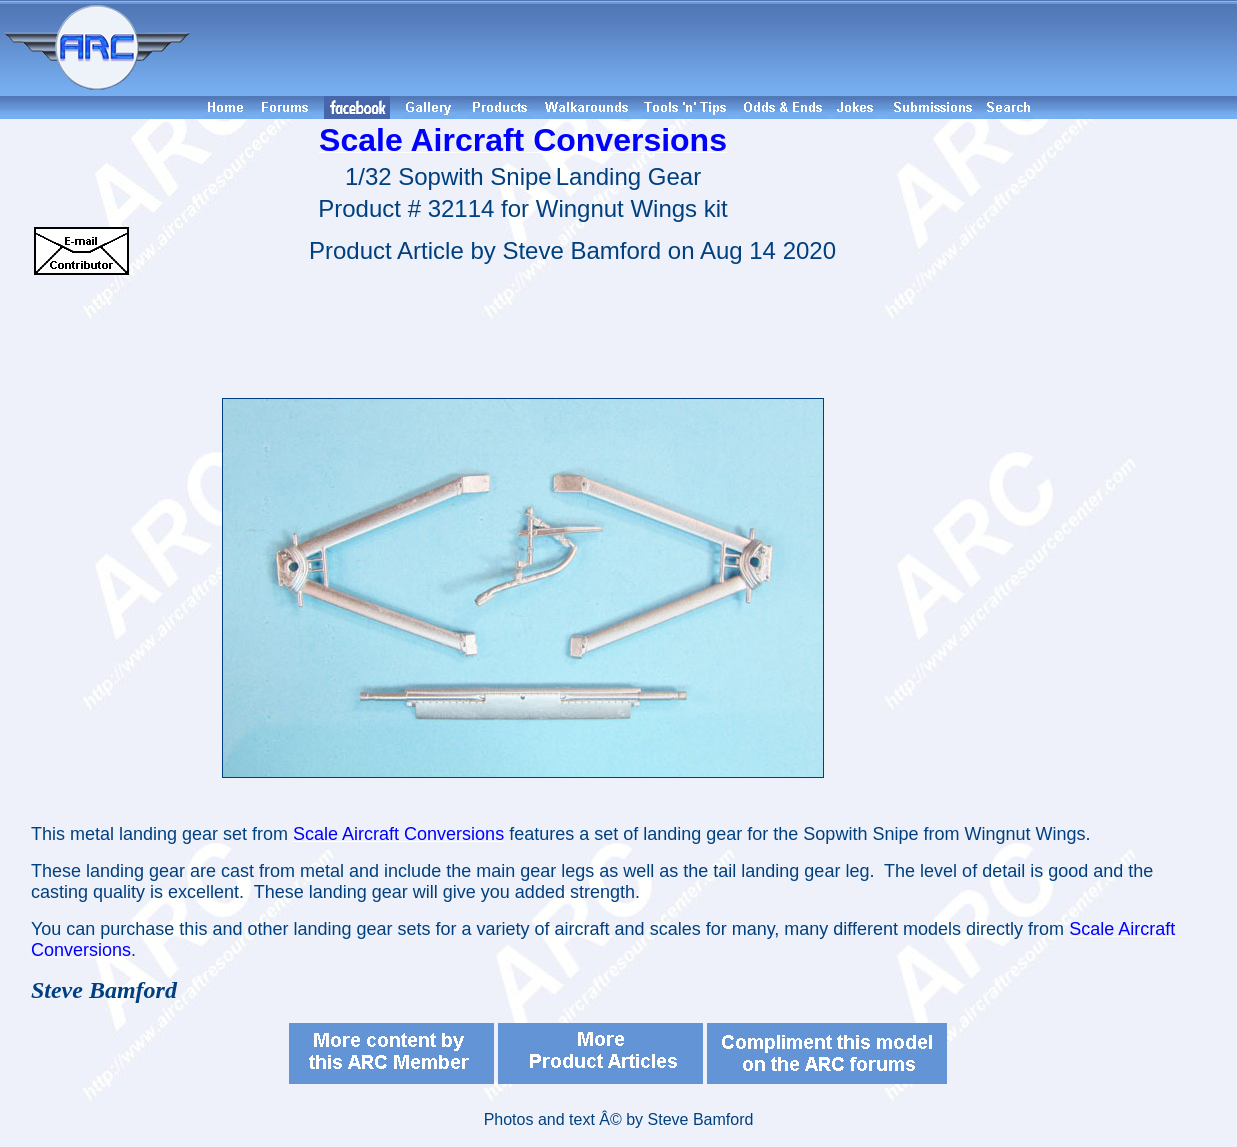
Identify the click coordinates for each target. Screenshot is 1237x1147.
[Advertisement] (717, 48)
